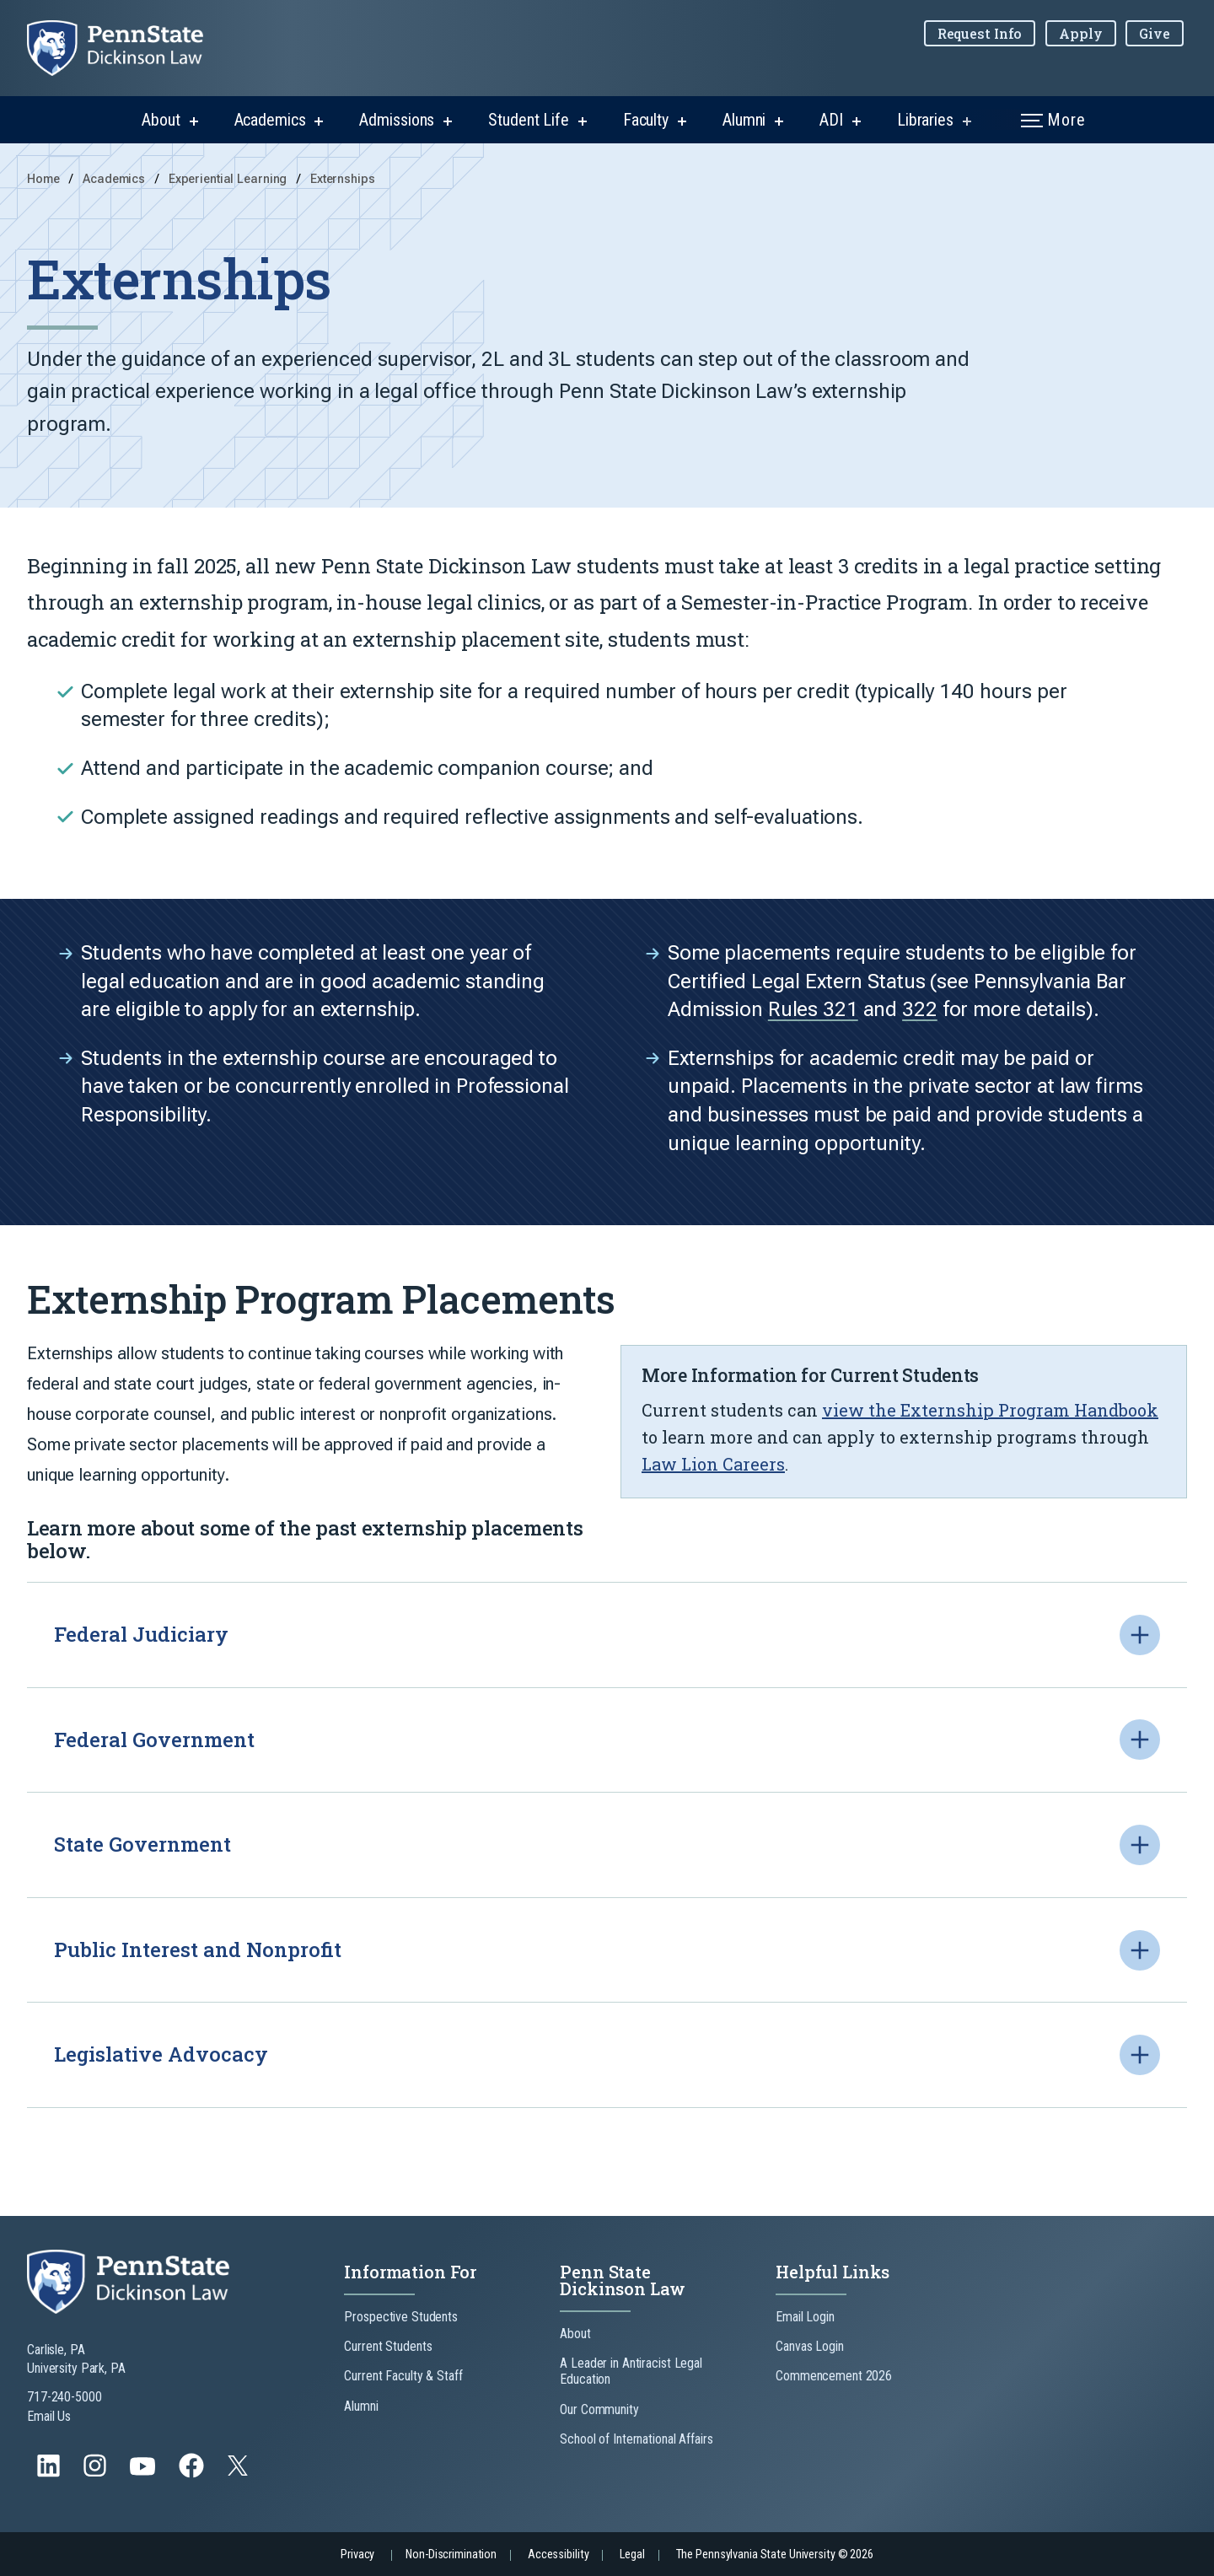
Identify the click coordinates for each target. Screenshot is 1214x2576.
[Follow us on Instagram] (96, 2474)
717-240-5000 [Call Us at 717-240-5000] (64, 2397)
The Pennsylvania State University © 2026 (774, 2554)
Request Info (980, 33)
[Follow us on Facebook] (193, 2474)
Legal (632, 2554)
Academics (270, 120)
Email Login (805, 2317)
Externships (342, 179)
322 (919, 1092)
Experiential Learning (229, 179)
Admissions (396, 120)
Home (43, 179)
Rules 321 (813, 1092)
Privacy (357, 2554)
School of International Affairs (636, 2439)
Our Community (599, 2409)
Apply (1080, 33)
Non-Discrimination (451, 2554)
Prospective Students (401, 2317)
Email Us (49, 2416)
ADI (831, 120)
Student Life (528, 120)
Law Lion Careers (713, 1464)
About (161, 120)
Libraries (925, 120)
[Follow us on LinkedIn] (50, 2474)
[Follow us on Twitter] (239, 2471)
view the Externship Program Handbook (990, 1410)
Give (1154, 33)
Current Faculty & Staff (403, 2376)
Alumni (743, 120)
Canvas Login (810, 2346)
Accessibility (558, 2554)
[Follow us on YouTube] (144, 2474)
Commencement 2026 (834, 2376)
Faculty (646, 120)
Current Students (388, 2346)
